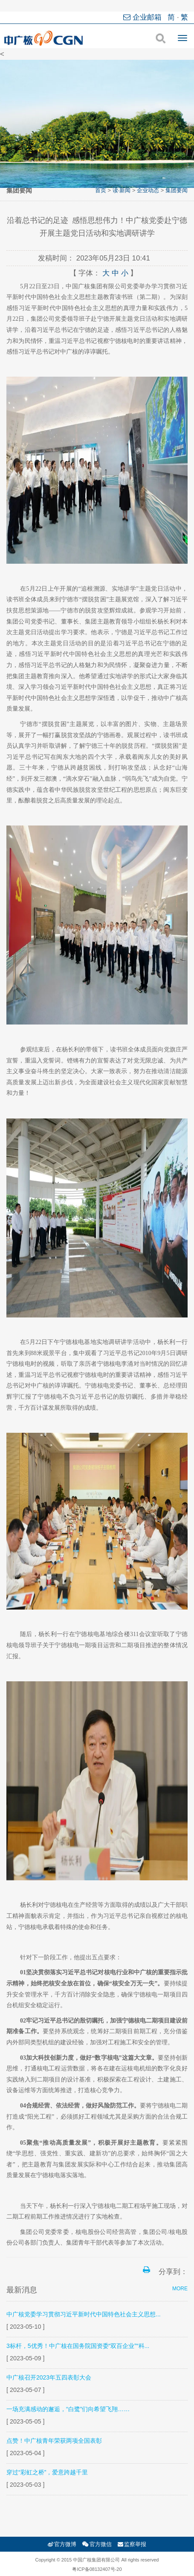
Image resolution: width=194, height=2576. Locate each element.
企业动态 (148, 190)
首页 (100, 190)
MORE (180, 2289)
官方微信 (97, 2544)
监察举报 (132, 2544)
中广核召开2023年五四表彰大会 (48, 2377)
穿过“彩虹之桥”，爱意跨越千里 (47, 2472)
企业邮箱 (143, 17)
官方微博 (62, 2544)
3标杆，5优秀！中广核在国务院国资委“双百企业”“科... (77, 2345)
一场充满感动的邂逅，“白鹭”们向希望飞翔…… (68, 2409)
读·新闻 (122, 190)
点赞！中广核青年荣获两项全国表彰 (54, 2440)
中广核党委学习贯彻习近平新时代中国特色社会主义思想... (83, 2314)
